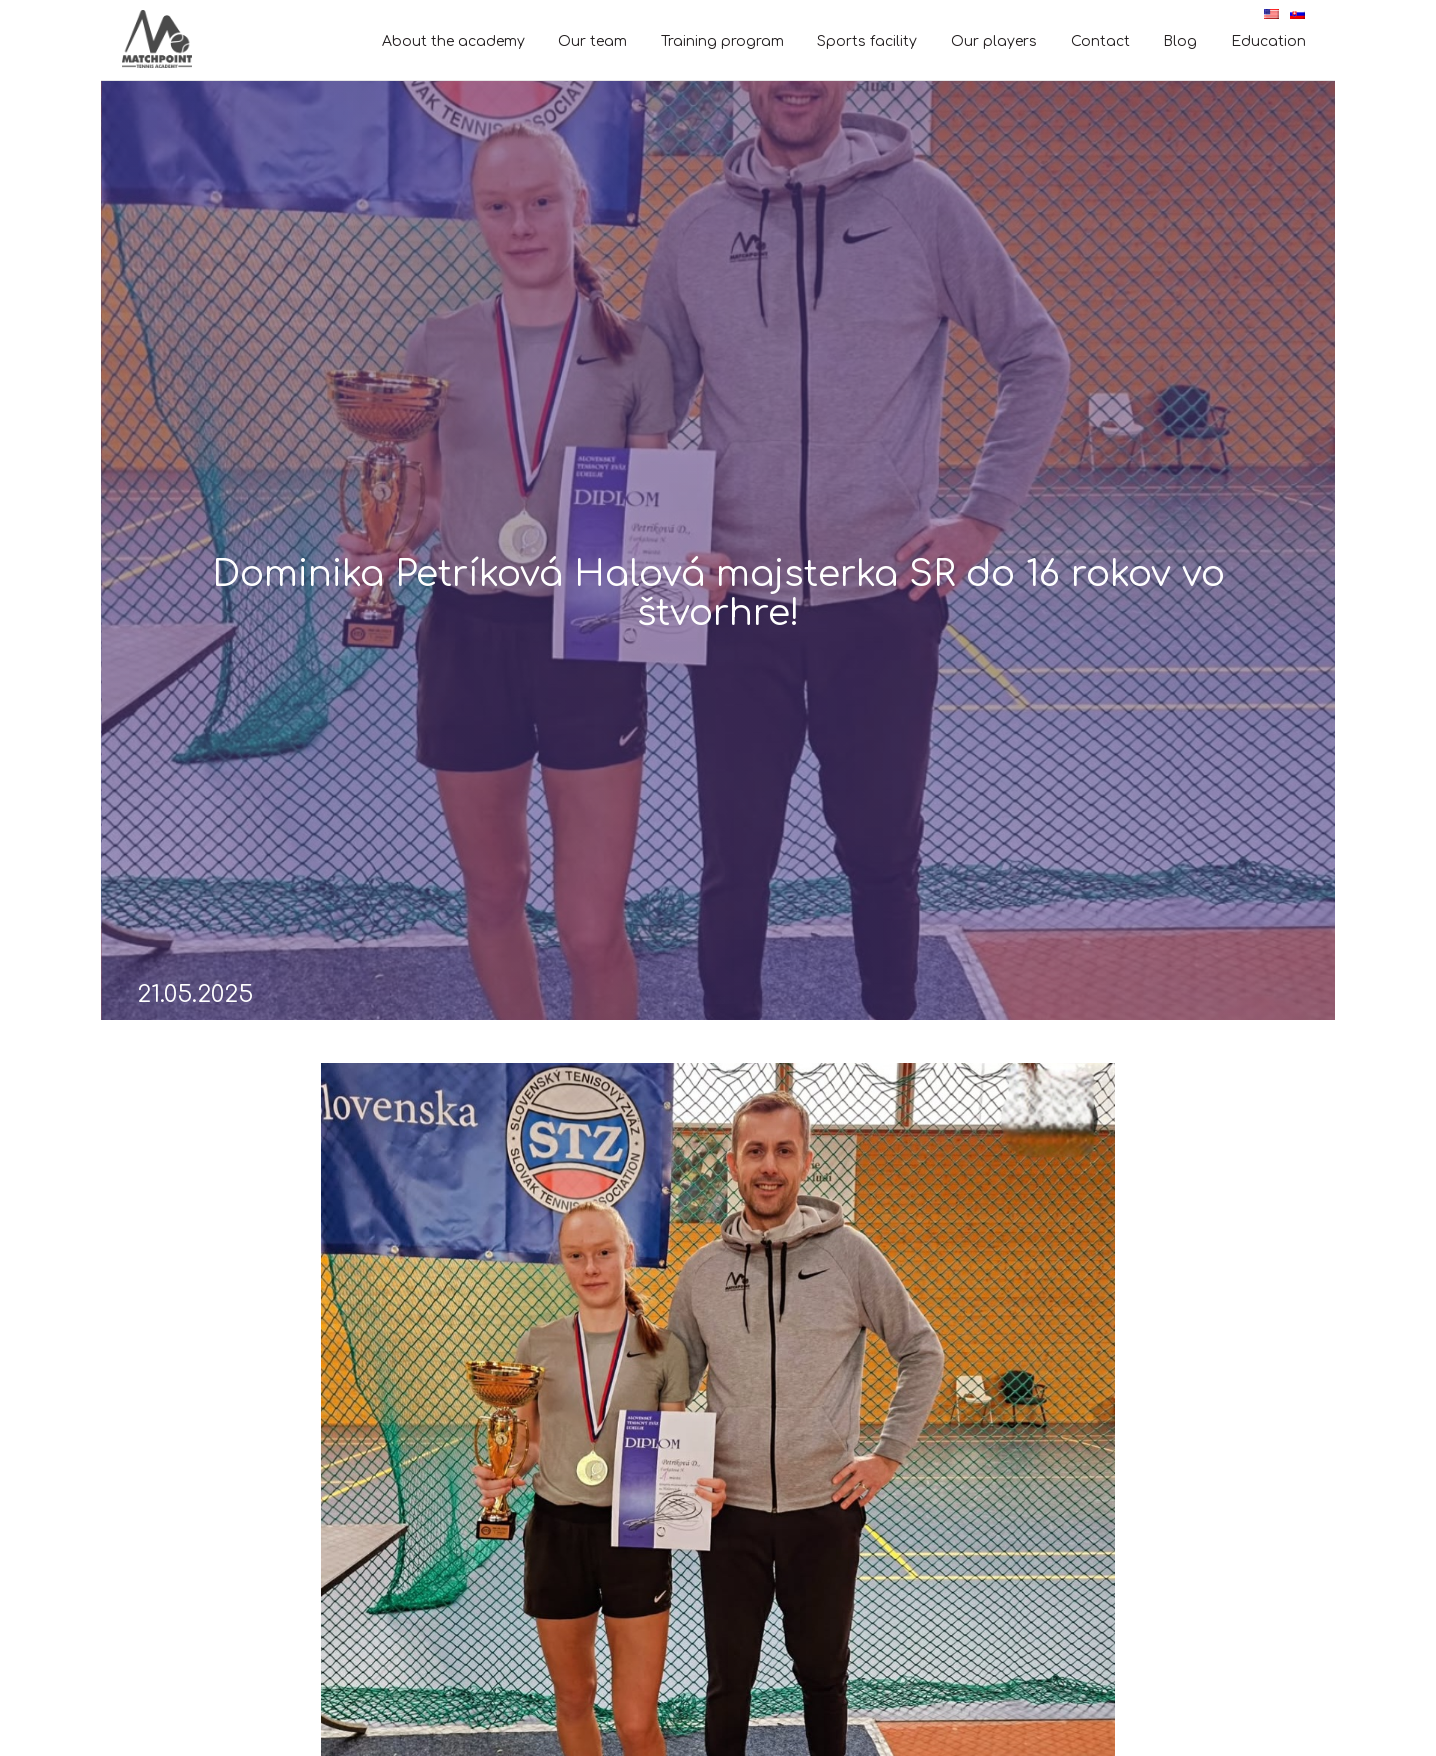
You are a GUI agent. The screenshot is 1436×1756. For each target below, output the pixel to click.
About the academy (453, 41)
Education (1268, 41)
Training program (722, 41)
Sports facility (867, 41)
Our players (994, 41)
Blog (1180, 41)
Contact (1100, 41)
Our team (592, 41)
